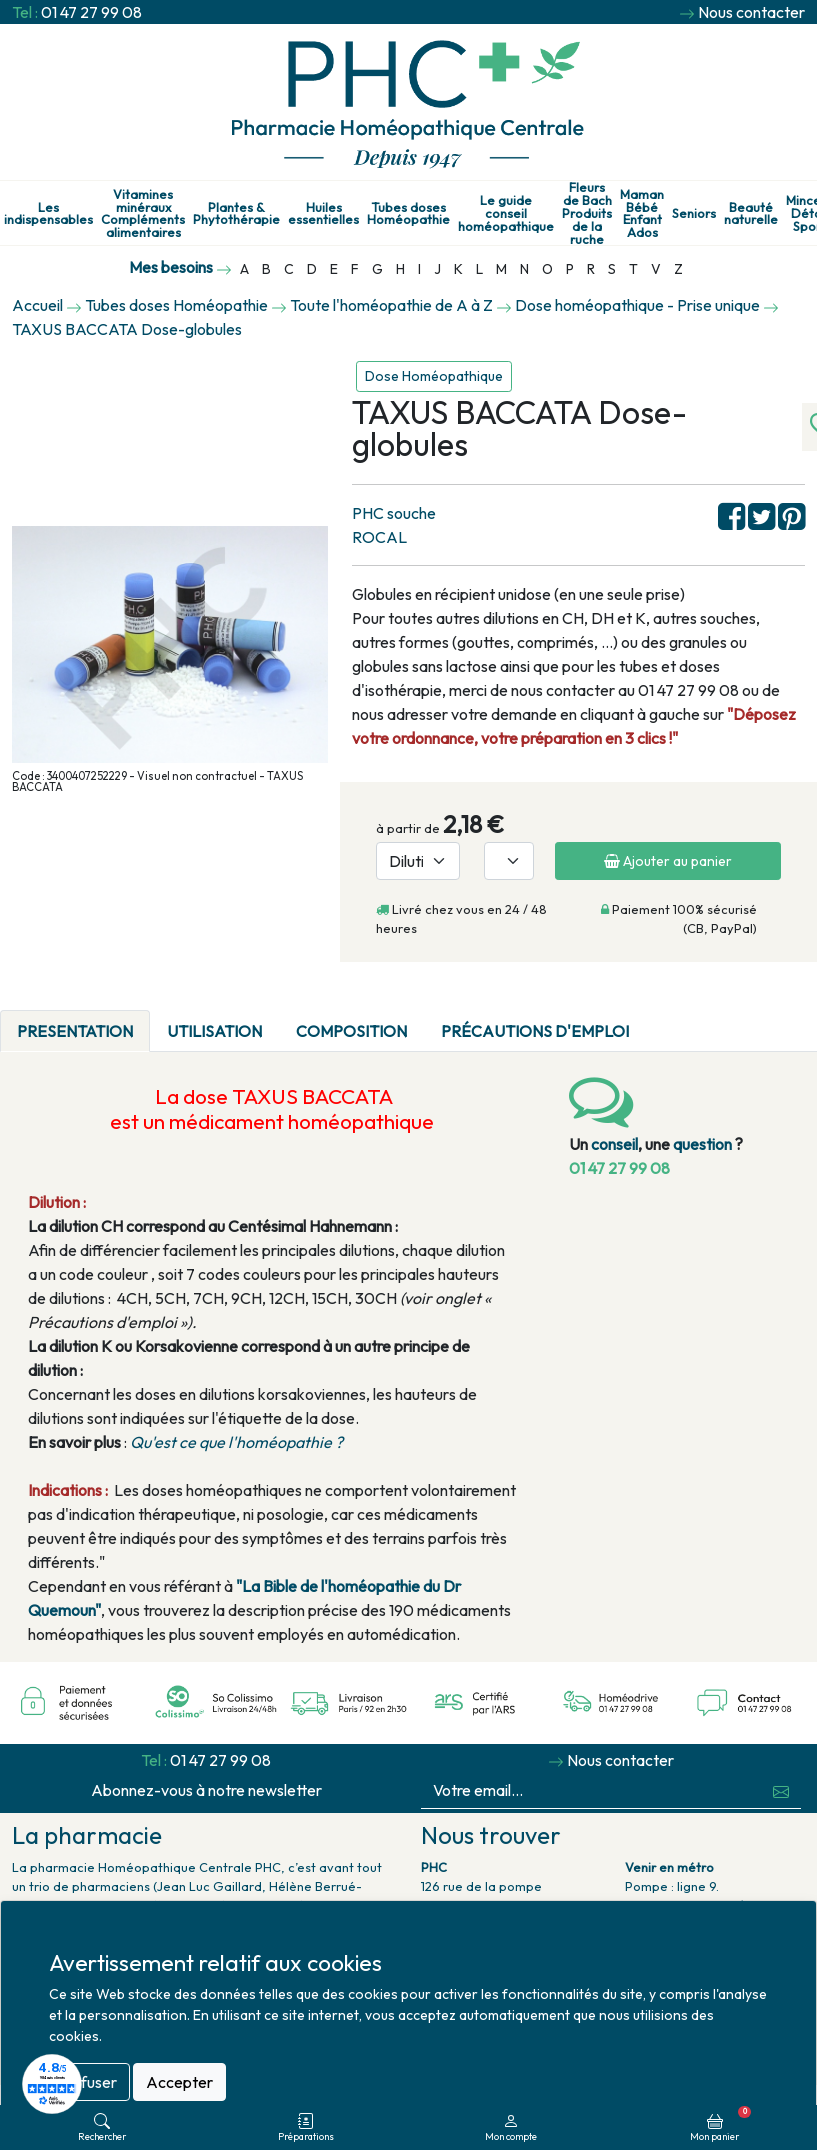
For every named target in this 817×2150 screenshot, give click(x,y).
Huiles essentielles (323, 214)
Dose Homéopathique (434, 376)
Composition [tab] (351, 1031)
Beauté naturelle (751, 214)
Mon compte (511, 2127)
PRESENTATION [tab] (75, 1031)
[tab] (663, 1019)
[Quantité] (509, 861)
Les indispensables (48, 214)
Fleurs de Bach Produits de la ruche (587, 213)
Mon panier (720, 2124)
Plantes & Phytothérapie (236, 214)
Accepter (179, 2082)
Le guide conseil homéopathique (506, 213)
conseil (614, 1144)
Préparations (306, 2127)
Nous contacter (751, 12)
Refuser (89, 2082)
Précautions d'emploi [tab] (535, 1031)
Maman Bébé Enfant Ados (642, 213)
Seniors (694, 213)
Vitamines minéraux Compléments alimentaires (143, 213)
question (702, 1144)
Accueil (37, 305)
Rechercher (102, 2127)
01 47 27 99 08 (91, 12)
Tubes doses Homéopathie (408, 214)
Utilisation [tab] (214, 1031)
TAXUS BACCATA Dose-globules (127, 329)
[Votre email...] (592, 1790)
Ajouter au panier (668, 861)
